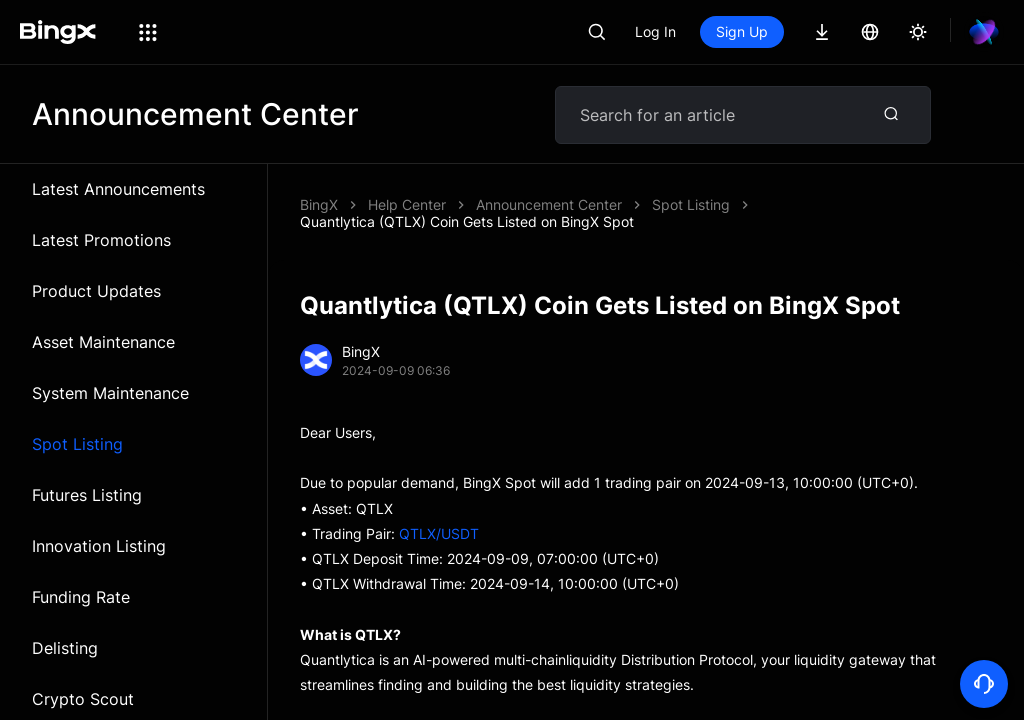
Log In (655, 31)
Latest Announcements (118, 189)
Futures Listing (87, 495)
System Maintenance (110, 393)
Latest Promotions (101, 240)
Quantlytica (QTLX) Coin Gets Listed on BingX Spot (467, 221)
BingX (319, 204)
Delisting (65, 648)
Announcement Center (549, 204)
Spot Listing (77, 444)
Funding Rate (81, 597)
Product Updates (96, 291)
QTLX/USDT (439, 533)
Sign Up (742, 31)
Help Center (407, 204)
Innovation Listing (99, 546)
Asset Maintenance (103, 342)
